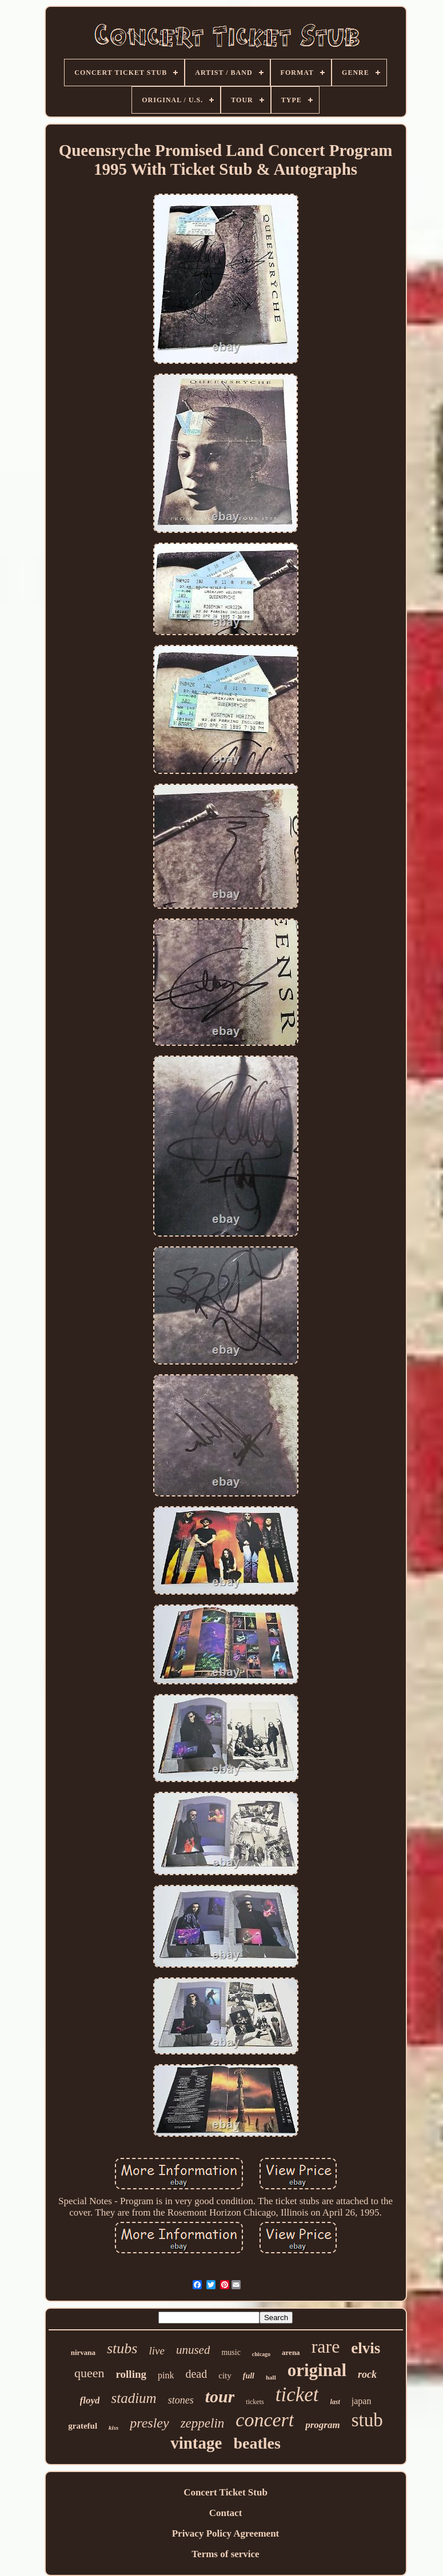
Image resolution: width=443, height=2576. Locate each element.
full (248, 2376)
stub (367, 2420)
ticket (297, 2395)
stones (181, 2400)
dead (196, 2374)
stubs (122, 2348)
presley (149, 2422)
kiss (113, 2427)
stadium (133, 2398)
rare (326, 2346)
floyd (90, 2400)
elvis (365, 2348)
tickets (255, 2402)
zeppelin (203, 2423)
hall (271, 2377)
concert (265, 2419)
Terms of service (225, 2554)
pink (166, 2375)
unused (193, 2350)
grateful (82, 2425)
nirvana (83, 2352)
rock (367, 2374)
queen (89, 2373)
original (317, 2370)
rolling (131, 2374)
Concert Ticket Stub (225, 2492)
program (322, 2424)
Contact (225, 2512)
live (156, 2351)
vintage (196, 2443)
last (335, 2402)
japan (362, 2401)
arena (291, 2352)
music (230, 2352)
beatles (256, 2443)
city (225, 2375)
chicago (261, 2354)
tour (220, 2396)
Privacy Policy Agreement (226, 2533)
